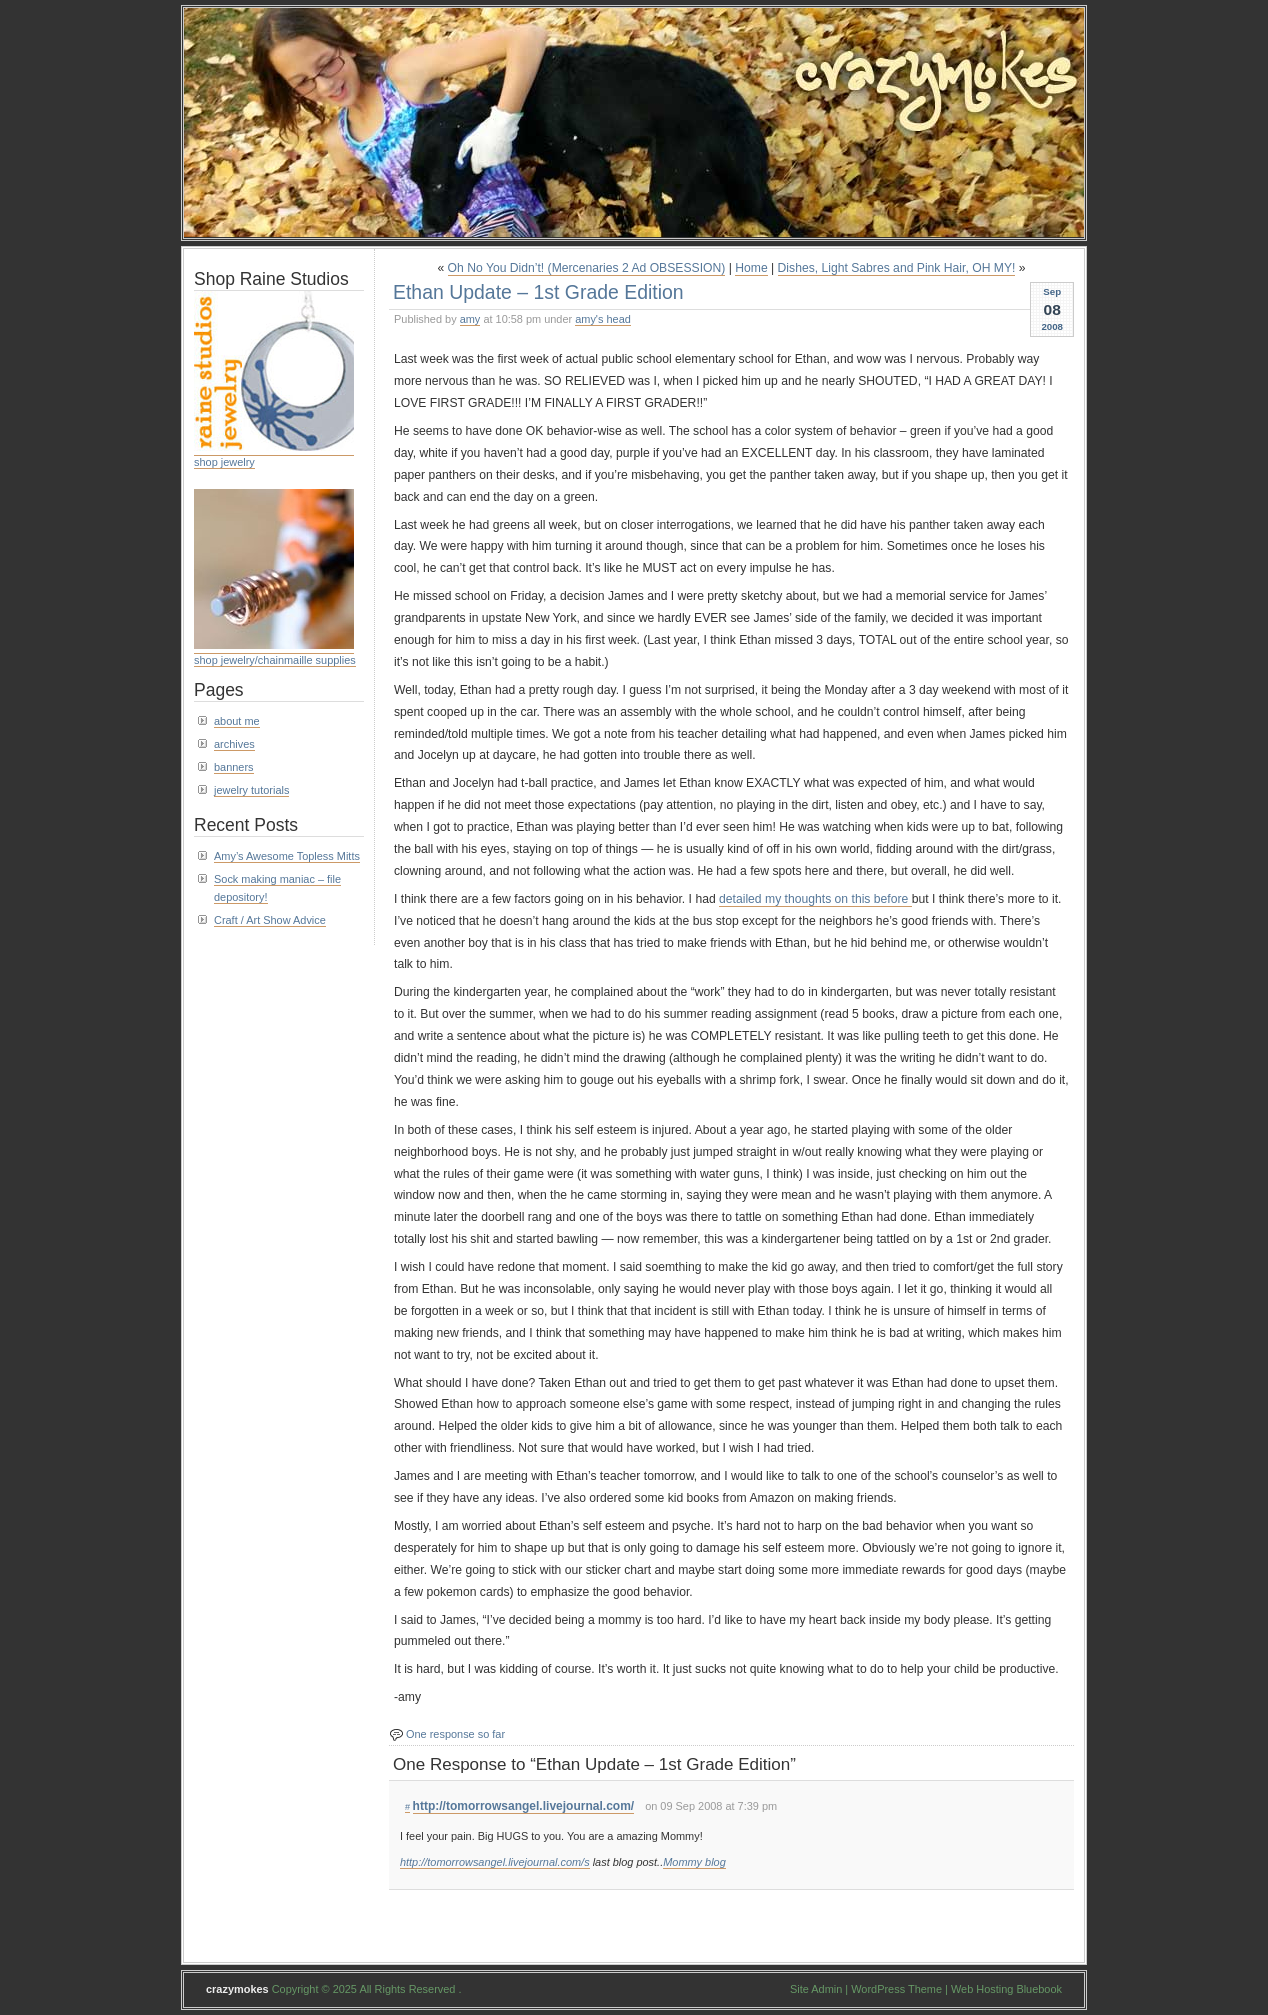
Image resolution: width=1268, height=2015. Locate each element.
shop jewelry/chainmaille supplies (275, 660)
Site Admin (816, 1989)
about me (237, 721)
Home (751, 268)
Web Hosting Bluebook (1006, 1989)
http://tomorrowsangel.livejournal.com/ (524, 1806)
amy (470, 319)
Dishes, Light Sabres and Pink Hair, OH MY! (897, 268)
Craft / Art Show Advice (270, 920)
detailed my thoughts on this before (815, 899)
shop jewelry (224, 462)
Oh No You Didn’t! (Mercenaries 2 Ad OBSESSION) (587, 268)
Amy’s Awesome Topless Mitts (287, 856)
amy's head (603, 319)
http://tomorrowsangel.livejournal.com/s (495, 1862)
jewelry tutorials (251, 790)
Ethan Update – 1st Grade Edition (538, 292)
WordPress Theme (896, 1989)
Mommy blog (694, 1862)
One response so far (455, 1734)
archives (234, 744)
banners (234, 767)
